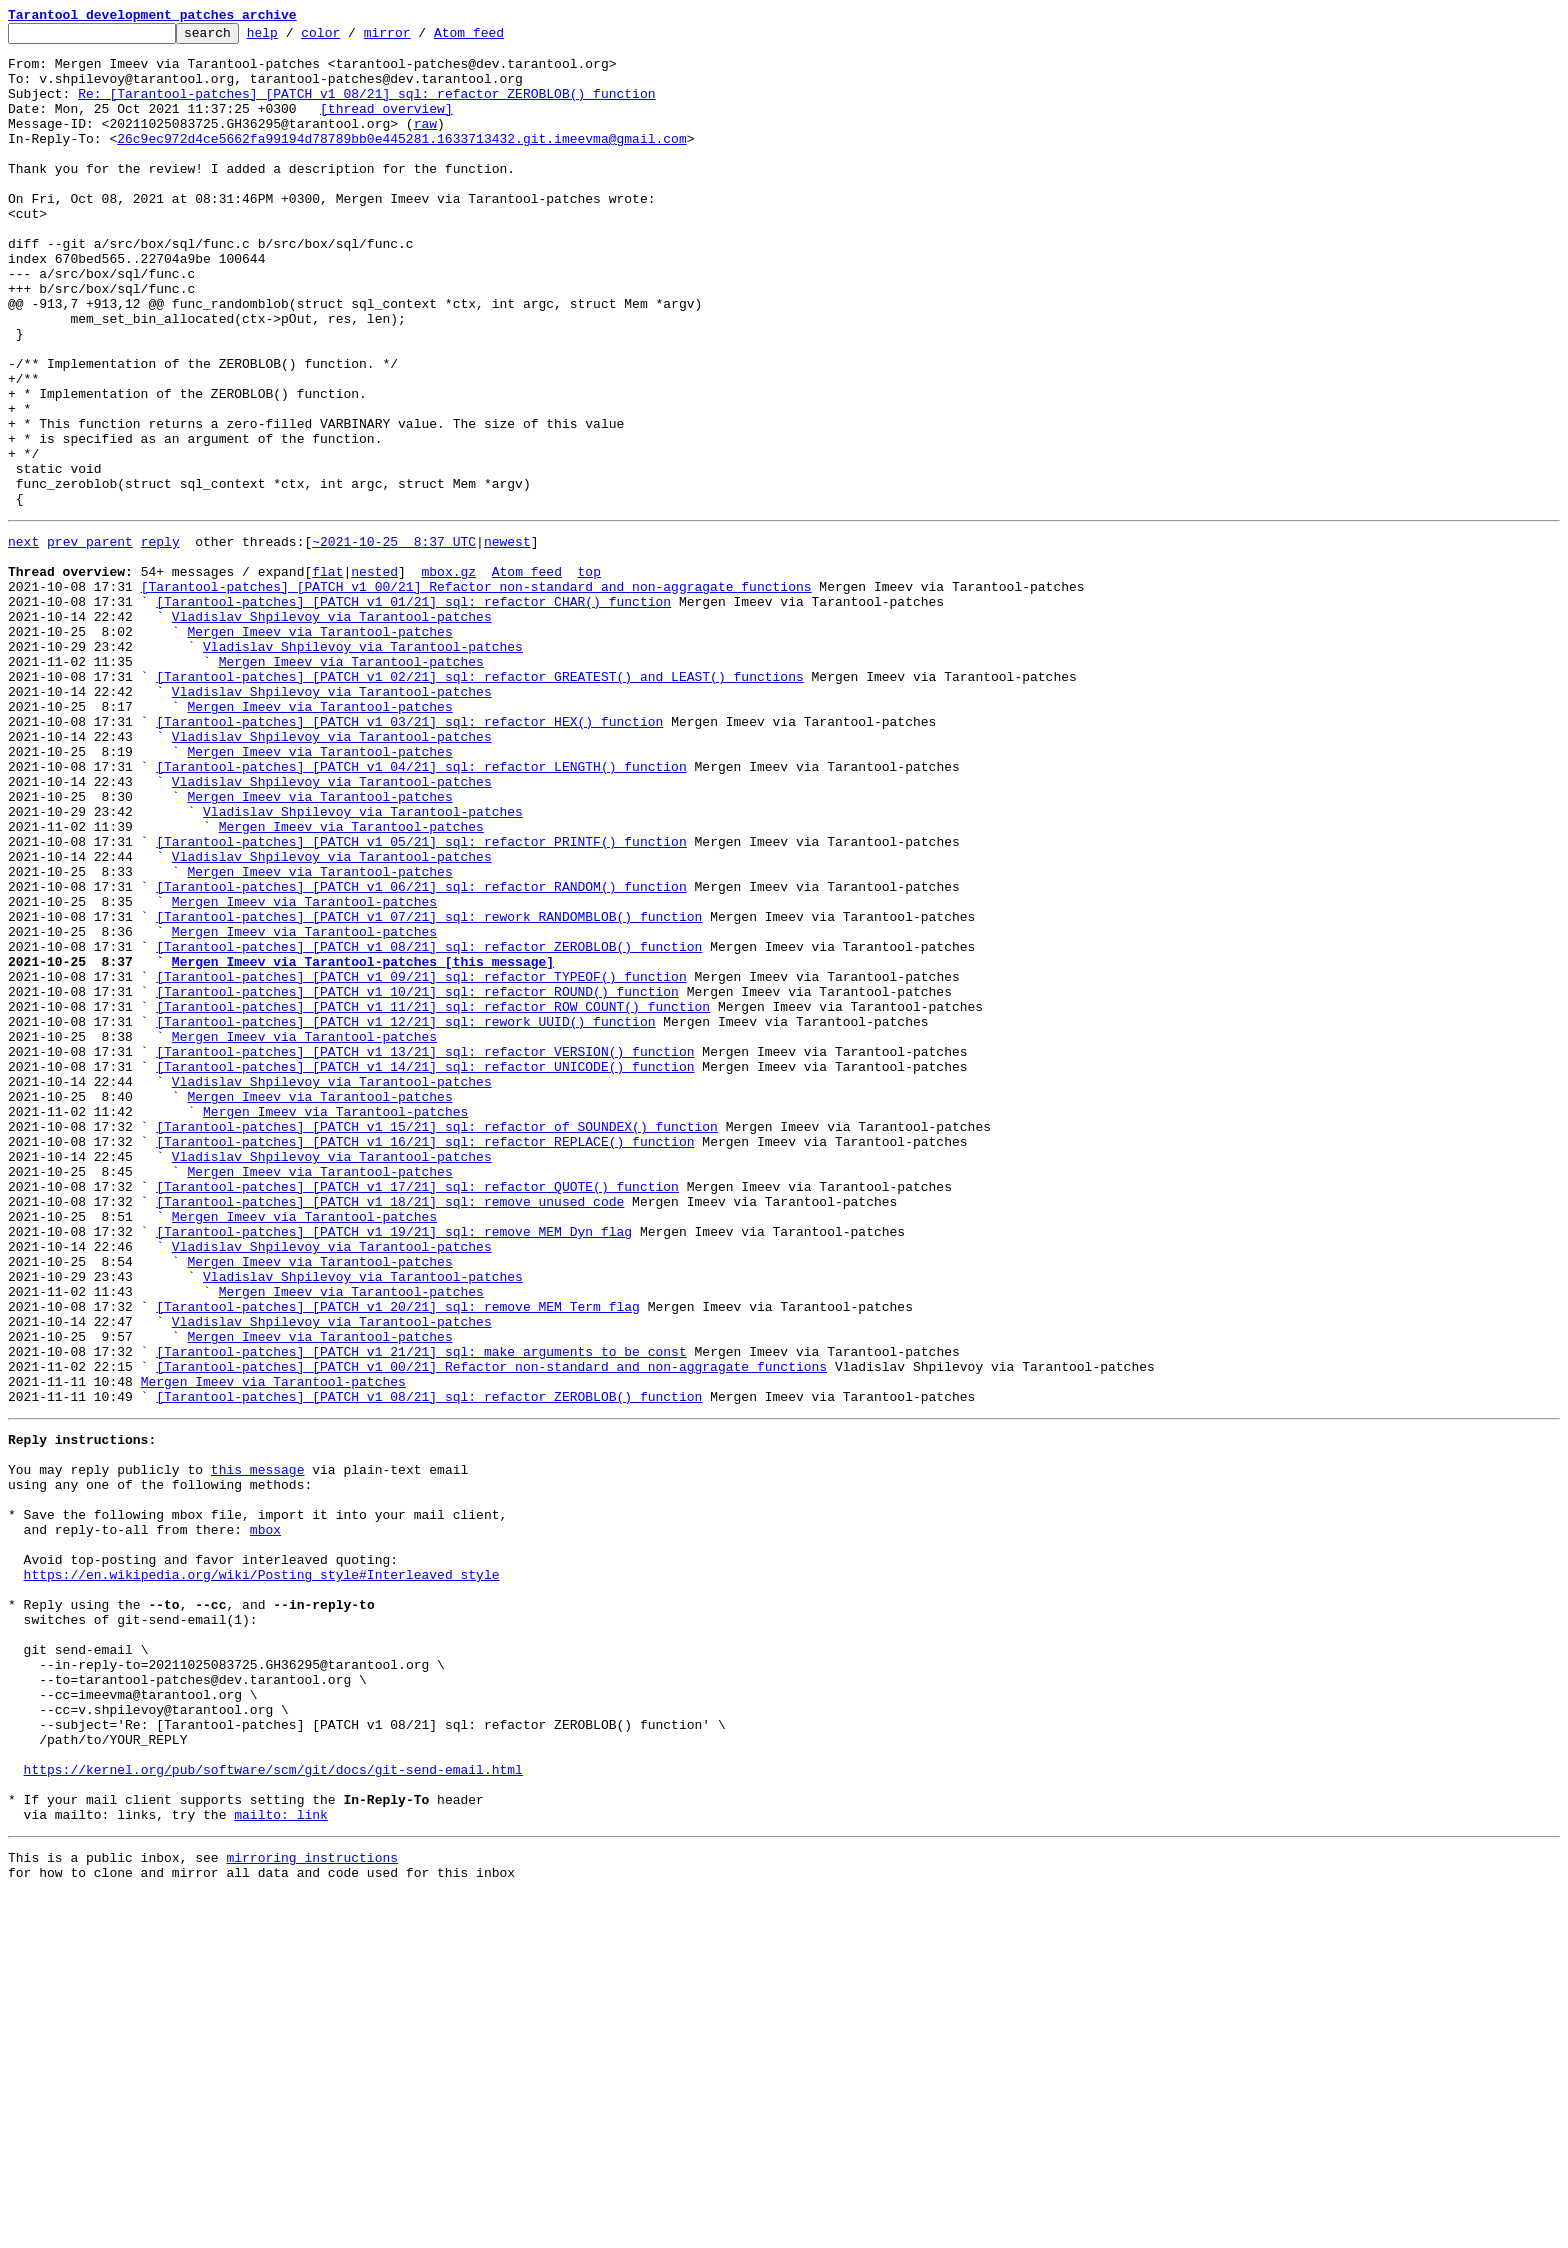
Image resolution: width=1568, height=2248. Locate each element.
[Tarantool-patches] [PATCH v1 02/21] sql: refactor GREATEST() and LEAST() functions (479, 802)
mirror (418, 38)
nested (374, 676)
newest (507, 640)
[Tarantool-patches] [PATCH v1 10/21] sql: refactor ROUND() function (417, 1180)
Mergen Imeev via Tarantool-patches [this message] (363, 1144)
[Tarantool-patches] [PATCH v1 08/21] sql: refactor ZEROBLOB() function (429, 1126)
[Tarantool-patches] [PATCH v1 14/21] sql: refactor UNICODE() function (425, 1270)
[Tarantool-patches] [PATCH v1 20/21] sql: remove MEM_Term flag (398, 1558)
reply (160, 640)
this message (258, 1748)
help (293, 38)
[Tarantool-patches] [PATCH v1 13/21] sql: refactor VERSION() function (425, 1252)
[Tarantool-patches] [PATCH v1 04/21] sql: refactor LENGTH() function (421, 910)
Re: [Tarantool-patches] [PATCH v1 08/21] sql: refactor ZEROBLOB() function (366, 108)
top (588, 676)
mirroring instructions (312, 2208)
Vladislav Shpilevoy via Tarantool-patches (332, 730)
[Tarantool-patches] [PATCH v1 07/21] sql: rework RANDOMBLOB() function (429, 1090)
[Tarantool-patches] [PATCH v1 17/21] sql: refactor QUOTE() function (417, 1414)
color (351, 38)
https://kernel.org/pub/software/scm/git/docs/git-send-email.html (273, 2108)
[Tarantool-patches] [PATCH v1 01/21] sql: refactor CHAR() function (413, 712)
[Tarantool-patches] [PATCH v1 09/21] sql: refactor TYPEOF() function (421, 1162)
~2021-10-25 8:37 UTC (394, 640)
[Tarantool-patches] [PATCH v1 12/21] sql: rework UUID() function (405, 1216)
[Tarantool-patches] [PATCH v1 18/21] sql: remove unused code (390, 1432)
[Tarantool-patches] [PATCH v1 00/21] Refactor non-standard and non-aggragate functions (476, 694)
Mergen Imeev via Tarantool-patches (319, 748)
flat (327, 676)
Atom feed (500, 38)
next (23, 640)
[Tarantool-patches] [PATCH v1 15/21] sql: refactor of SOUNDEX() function (437, 1342)
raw (425, 144)
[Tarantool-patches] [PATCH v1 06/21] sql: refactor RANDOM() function (421, 1054)
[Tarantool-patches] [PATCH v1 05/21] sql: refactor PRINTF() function (421, 1000)
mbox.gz (448, 676)
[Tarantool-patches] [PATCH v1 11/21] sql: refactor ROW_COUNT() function (433, 1198)
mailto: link (281, 2162)
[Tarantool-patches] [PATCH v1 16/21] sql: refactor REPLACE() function (425, 1360)
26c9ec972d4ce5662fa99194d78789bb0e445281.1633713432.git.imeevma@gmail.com (401, 162)
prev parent (90, 640)
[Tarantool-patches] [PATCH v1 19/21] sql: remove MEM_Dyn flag (394, 1468)
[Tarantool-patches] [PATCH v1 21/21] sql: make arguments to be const (421, 1612)
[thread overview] (386, 126)
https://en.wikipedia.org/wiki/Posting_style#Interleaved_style (262, 1874)
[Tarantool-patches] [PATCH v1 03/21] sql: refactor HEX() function (409, 856)
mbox (265, 1820)
